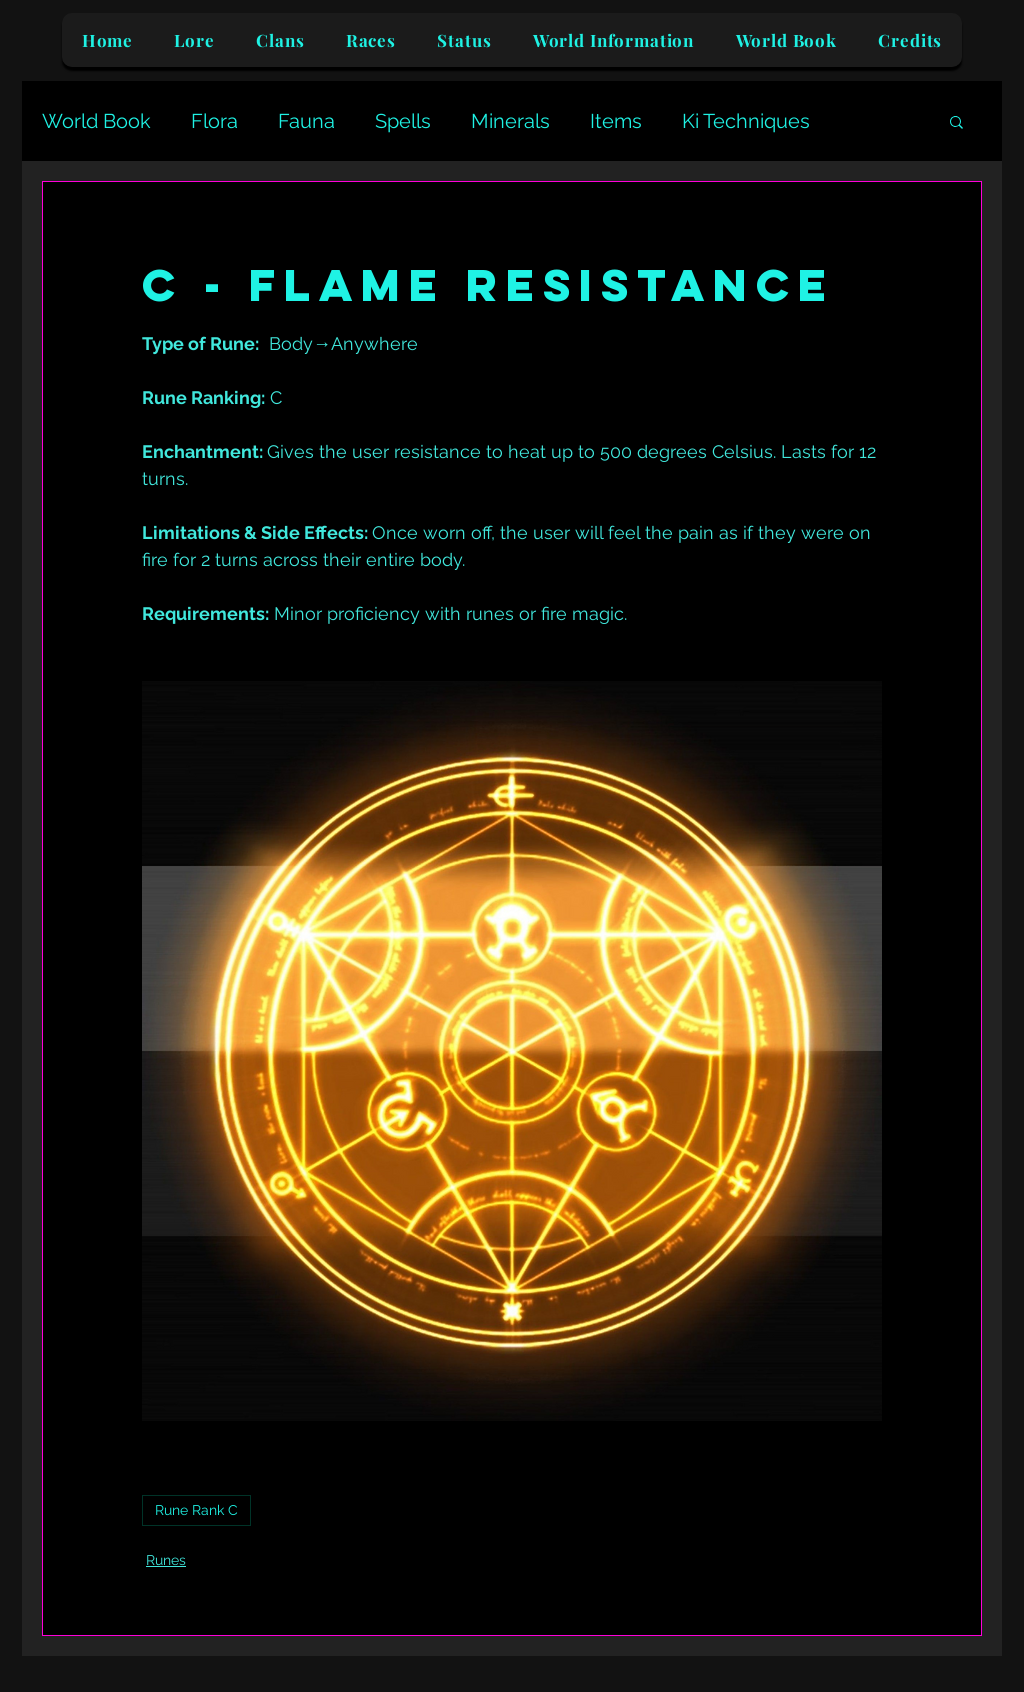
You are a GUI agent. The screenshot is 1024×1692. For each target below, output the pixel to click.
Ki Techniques (746, 121)
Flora (214, 121)
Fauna (306, 121)
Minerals (510, 121)
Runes (166, 1560)
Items (616, 121)
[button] (956, 121)
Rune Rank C (196, 1510)
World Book (96, 121)
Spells (403, 121)
